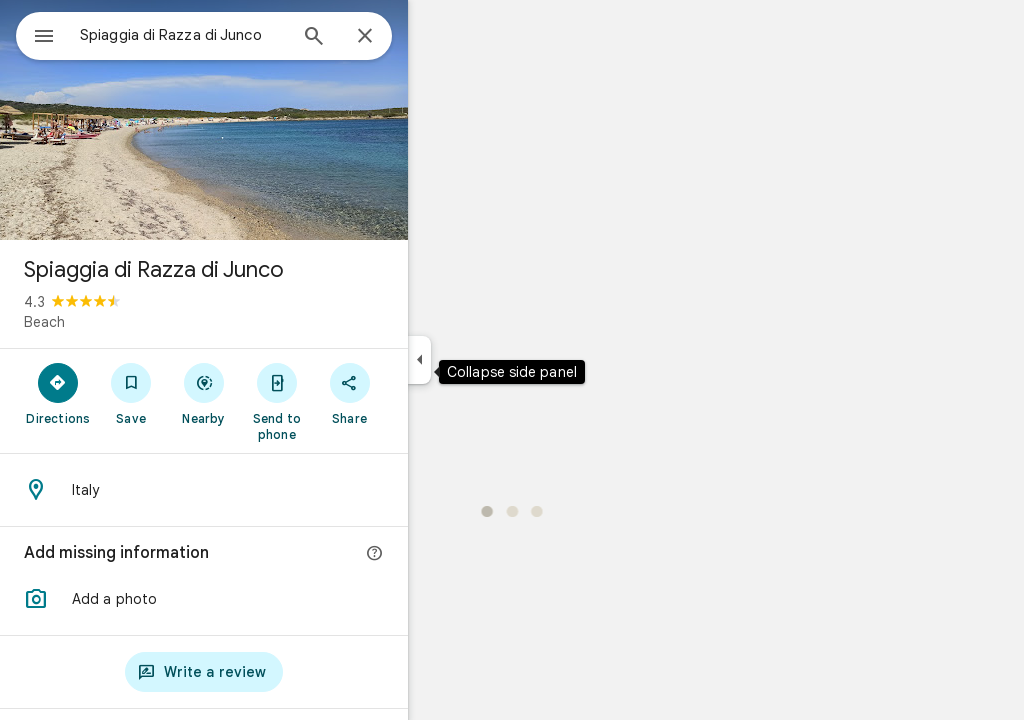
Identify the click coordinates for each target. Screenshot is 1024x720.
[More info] (447, 554)
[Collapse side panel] (491, 360)
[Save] (203, 393)
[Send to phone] (348, 401)
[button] (276, 599)
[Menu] (36, 34)
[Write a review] (276, 672)
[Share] (421, 393)
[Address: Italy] (276, 490)
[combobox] (235, 35)
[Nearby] (276, 393)
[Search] (386, 38)
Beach (116, 322)
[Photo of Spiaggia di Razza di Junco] (276, 120)
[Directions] (130, 393)
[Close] (437, 37)
